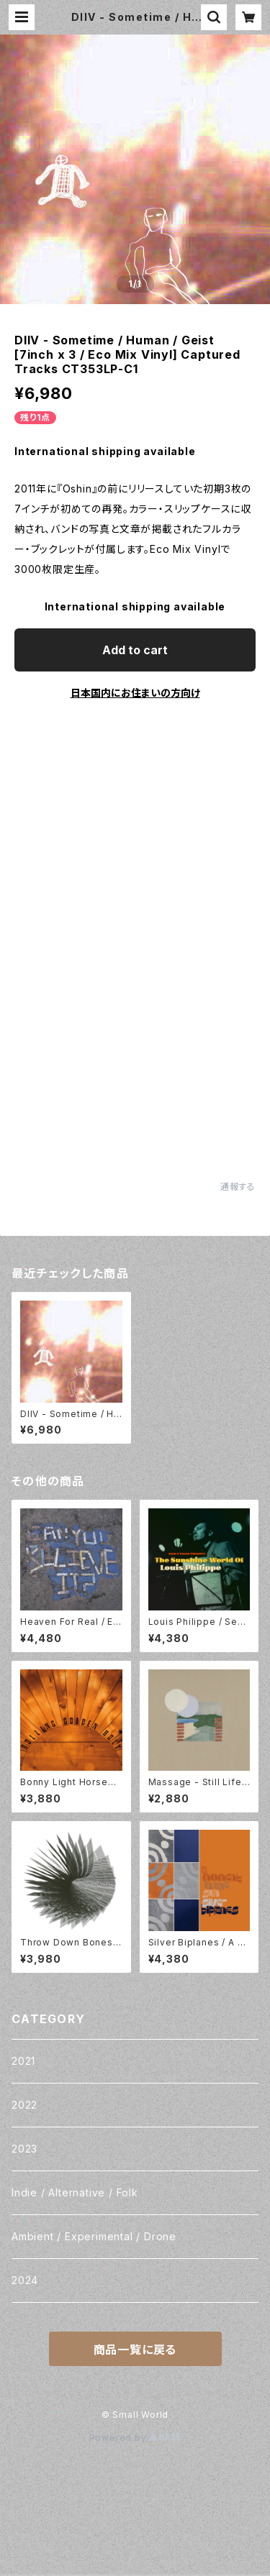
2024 (25, 2280)
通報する (238, 1186)
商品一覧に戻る (135, 2349)
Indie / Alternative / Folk (75, 2192)
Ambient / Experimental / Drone (94, 2236)
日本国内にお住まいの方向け (135, 693)
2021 (23, 2061)
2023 (24, 2148)
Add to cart (135, 650)
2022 (24, 2105)
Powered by (135, 2437)
